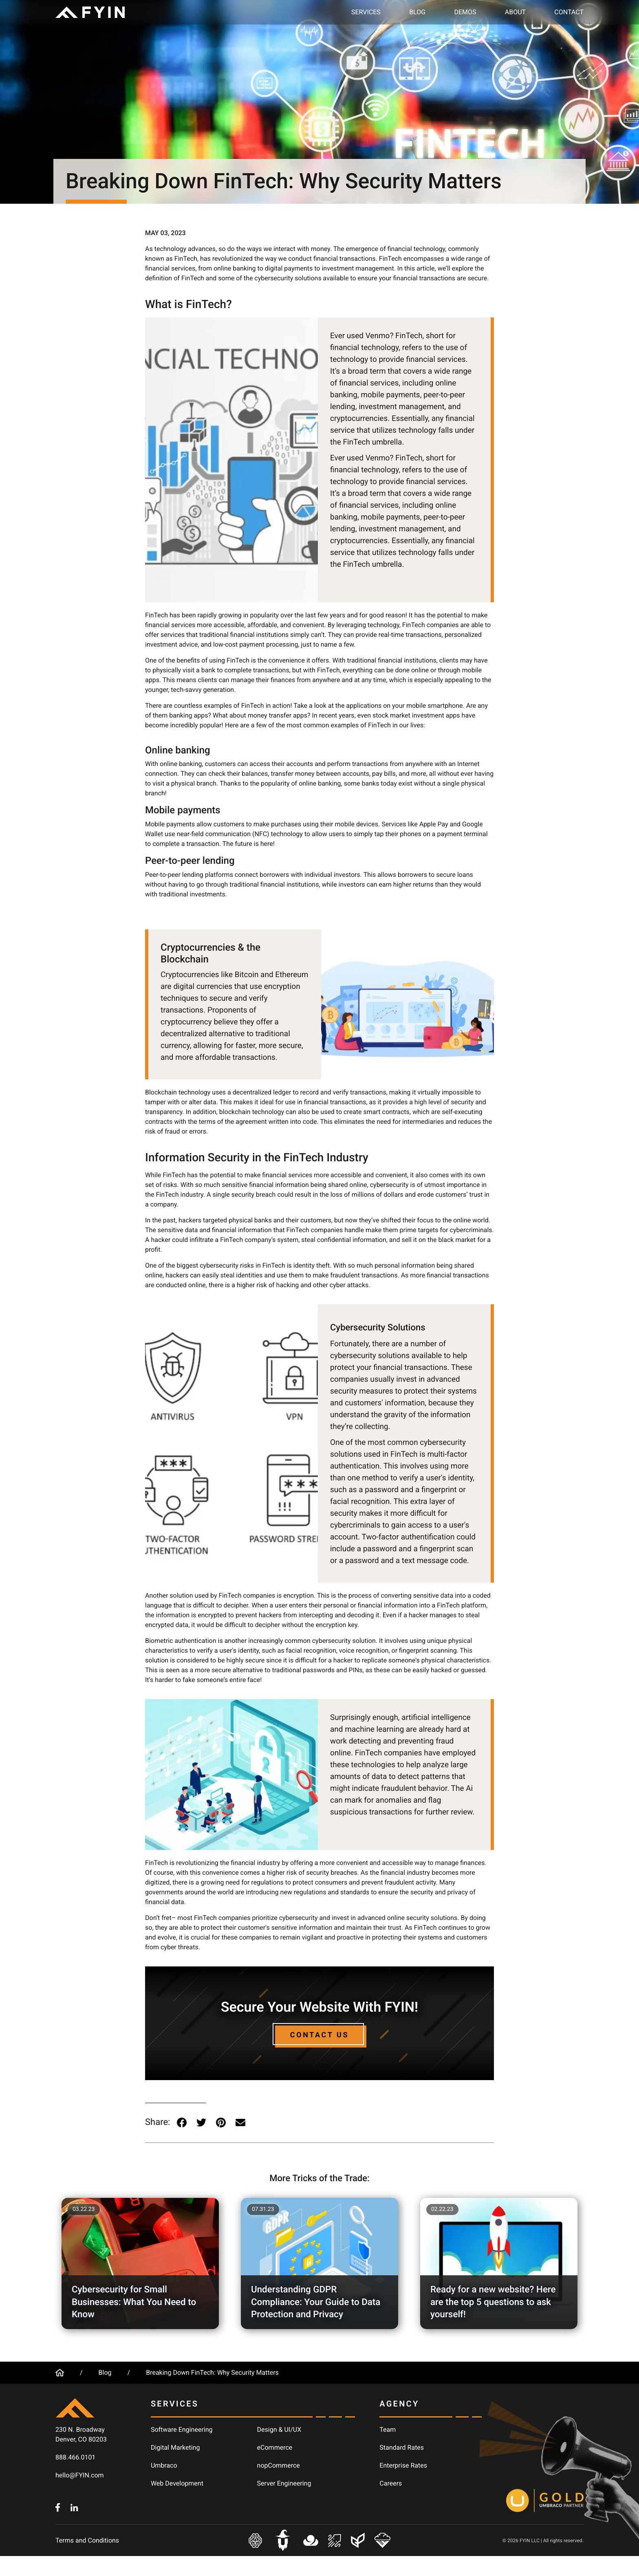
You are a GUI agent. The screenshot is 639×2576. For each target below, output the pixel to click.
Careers (390, 2483)
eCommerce (275, 2447)
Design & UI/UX (279, 2429)
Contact (569, 12)
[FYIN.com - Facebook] (57, 2507)
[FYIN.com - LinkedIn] (74, 2507)
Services (366, 12)
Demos (465, 12)
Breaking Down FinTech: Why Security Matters (212, 2372)
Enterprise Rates (403, 2465)
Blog (417, 12)
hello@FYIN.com (79, 2475)
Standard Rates (401, 2447)
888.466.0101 (75, 2457)
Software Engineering (182, 2429)
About (515, 12)
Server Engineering (284, 2483)
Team (387, 2429)
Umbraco (164, 2465)
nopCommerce (278, 2465)
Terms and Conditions (87, 2540)
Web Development (177, 2483)
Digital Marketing (175, 2447)
